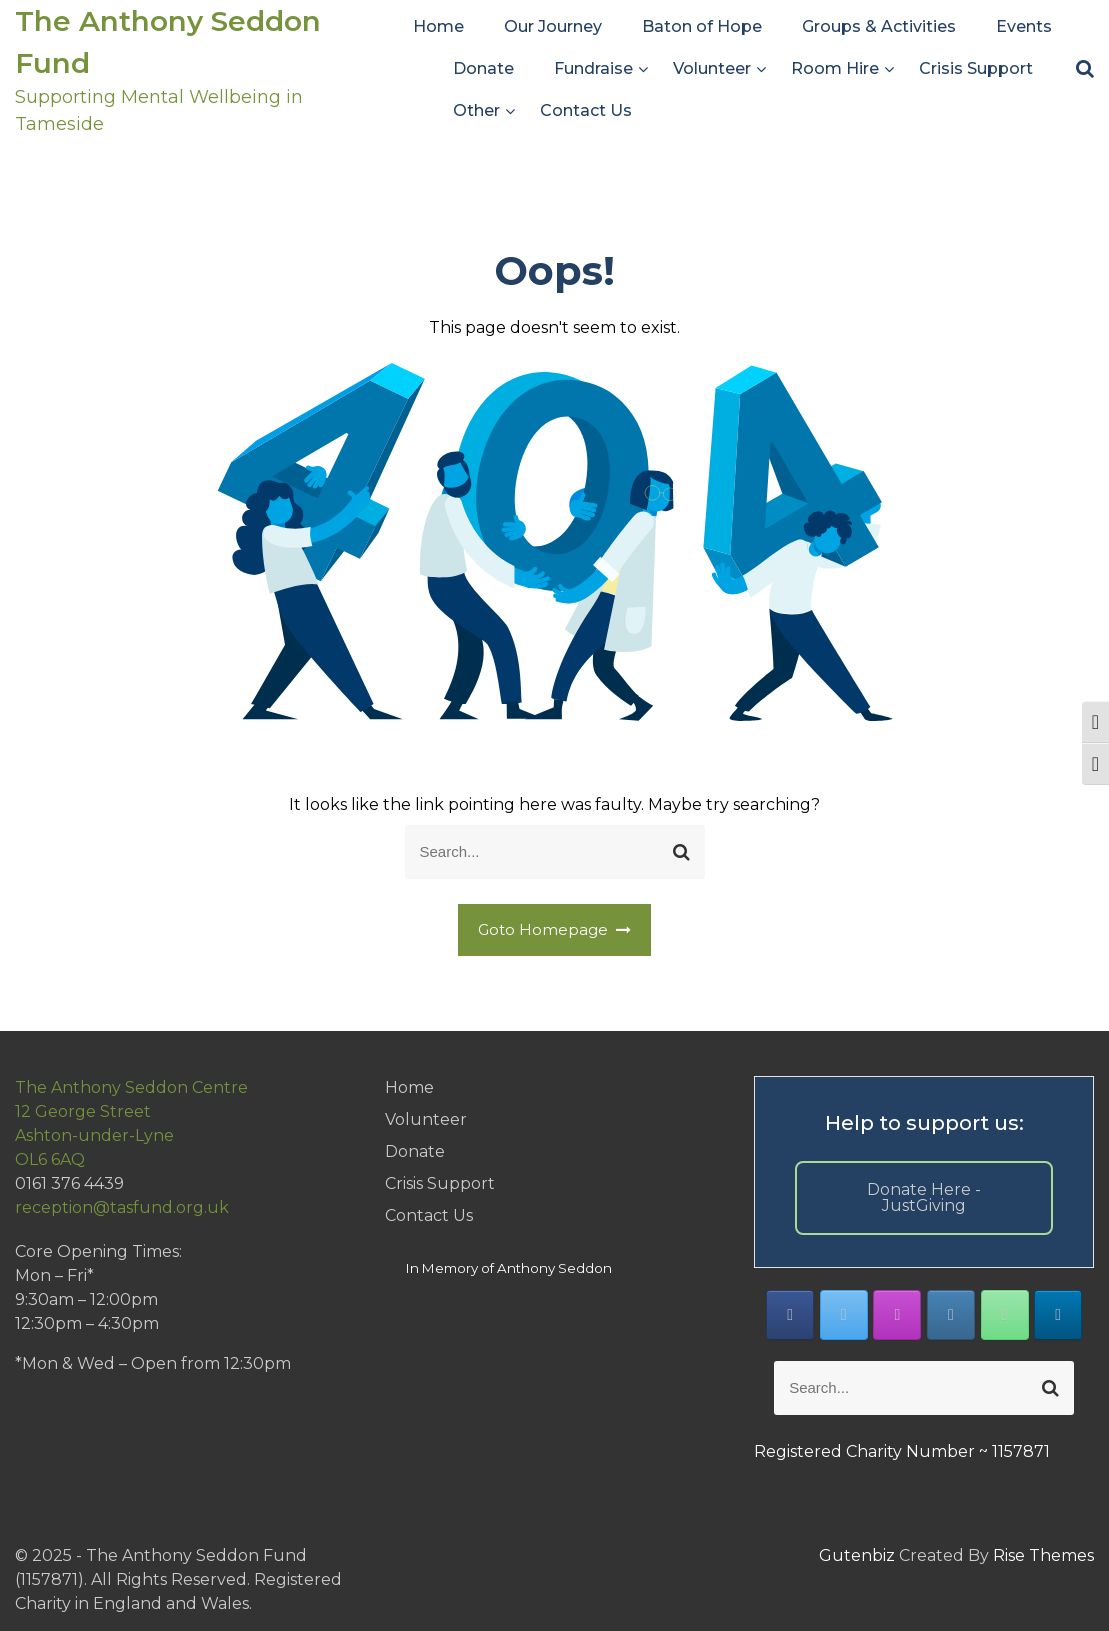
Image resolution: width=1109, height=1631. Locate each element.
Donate (483, 68)
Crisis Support (976, 68)
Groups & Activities (879, 26)
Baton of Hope (702, 26)
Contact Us (586, 110)
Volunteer (712, 68)
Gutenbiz (859, 1555)
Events (1024, 26)
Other (476, 110)
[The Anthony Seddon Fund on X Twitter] (844, 1315)
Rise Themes (1043, 1555)
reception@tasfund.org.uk (122, 1207)
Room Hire (835, 68)
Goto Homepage (555, 929)
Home (438, 26)
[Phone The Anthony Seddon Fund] (1005, 1315)
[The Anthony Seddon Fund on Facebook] (790, 1315)
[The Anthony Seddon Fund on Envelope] (951, 1315)
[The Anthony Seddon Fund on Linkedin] (1058, 1315)
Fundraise (593, 68)
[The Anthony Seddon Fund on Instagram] (897, 1315)
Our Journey (553, 26)
